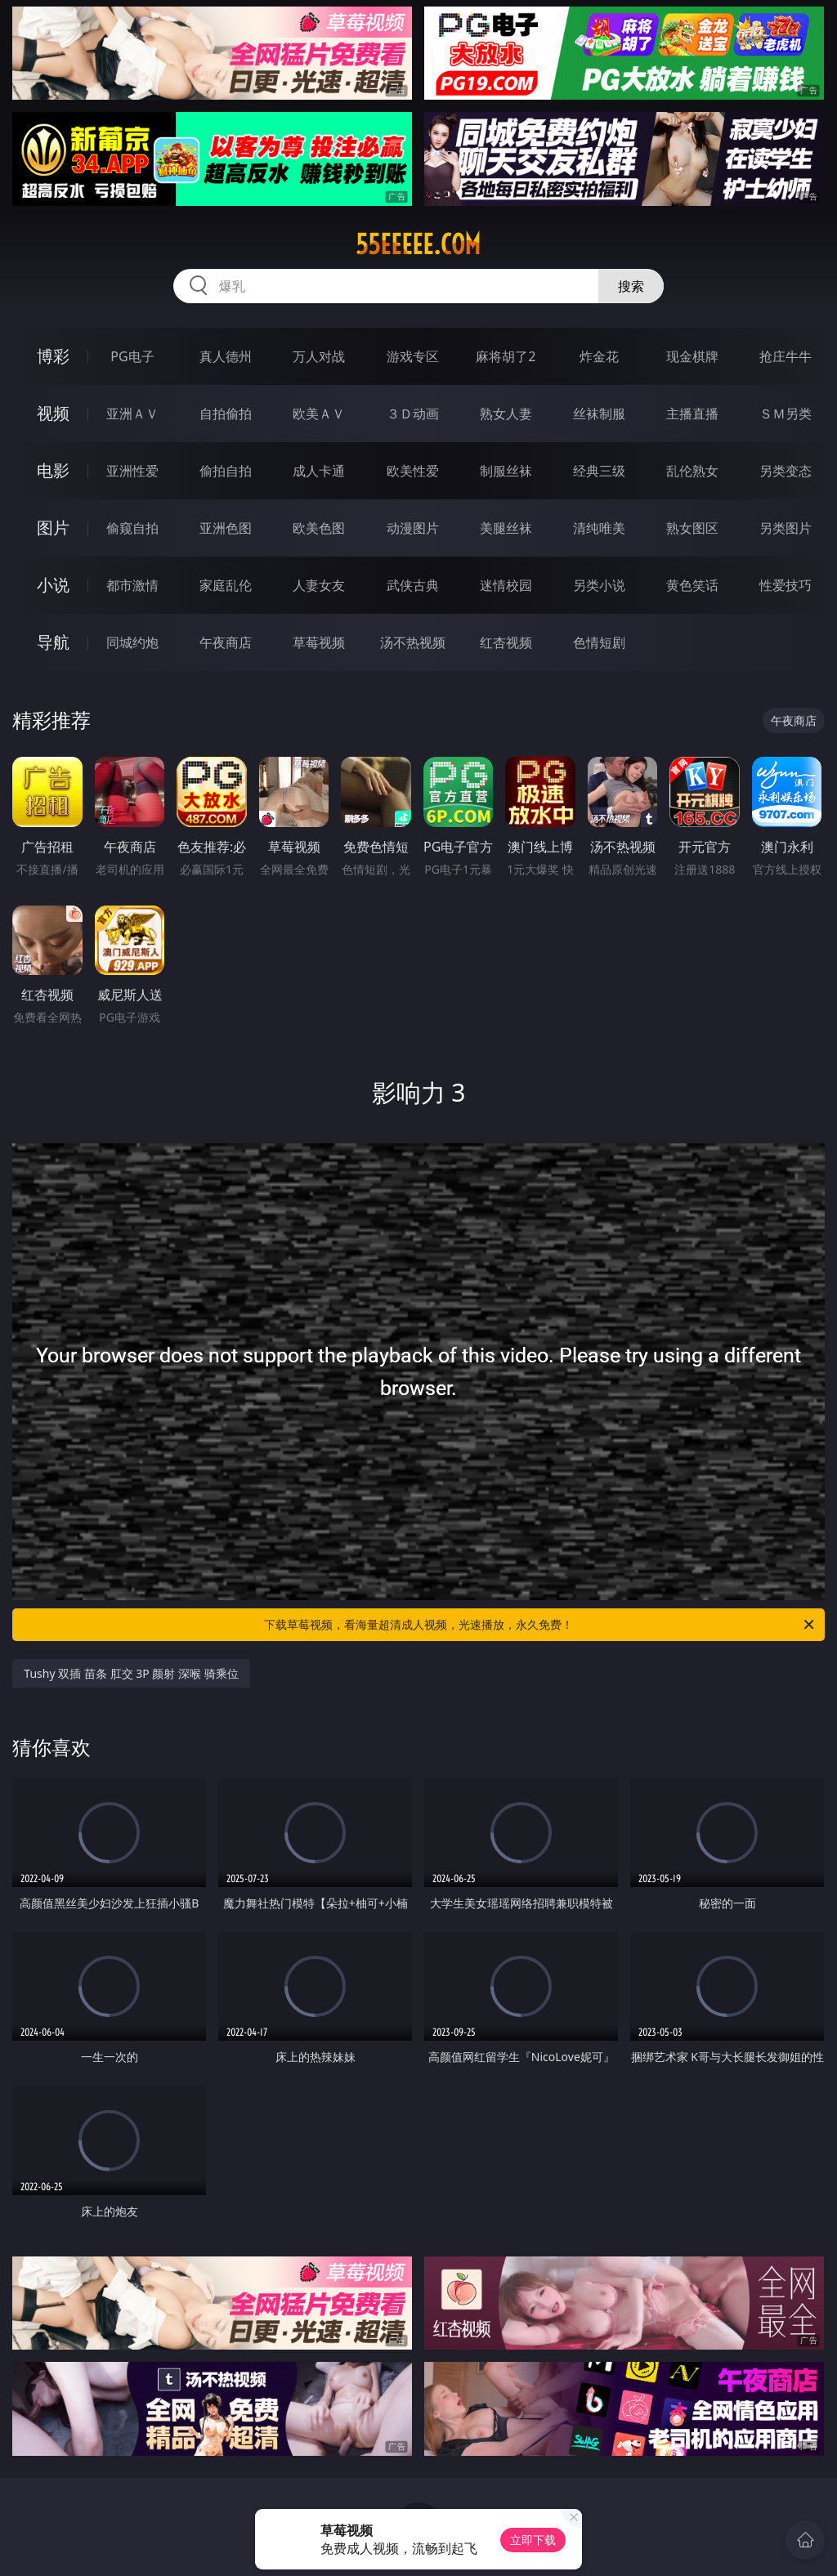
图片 (53, 528)
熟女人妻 (506, 414)
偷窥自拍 (132, 528)
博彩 (53, 356)
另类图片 (785, 528)
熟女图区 (692, 528)
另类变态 (785, 471)
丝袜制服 (599, 414)
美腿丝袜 (506, 528)
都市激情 (132, 585)
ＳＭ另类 (785, 414)
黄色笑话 (692, 585)
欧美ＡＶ (319, 414)
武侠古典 (413, 585)
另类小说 (599, 585)
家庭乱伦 (225, 585)
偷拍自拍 (225, 471)
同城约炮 (132, 642)
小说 (53, 585)
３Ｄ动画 (413, 414)
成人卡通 (319, 471)
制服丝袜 (506, 471)
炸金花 (599, 356)
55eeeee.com (418, 244)
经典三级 (599, 471)
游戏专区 (413, 356)
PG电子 (132, 356)
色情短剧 (599, 642)
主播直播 (692, 414)
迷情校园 (506, 585)
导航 (53, 642)
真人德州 (225, 356)
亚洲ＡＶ (132, 414)
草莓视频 (319, 642)
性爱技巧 (785, 585)
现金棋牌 (692, 356)
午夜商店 (225, 642)
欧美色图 (319, 528)
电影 (53, 470)
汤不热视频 (412, 642)
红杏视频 (506, 642)
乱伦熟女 (692, 471)
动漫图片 (413, 528)
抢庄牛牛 (785, 356)
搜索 (631, 286)
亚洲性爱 (132, 471)
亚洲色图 (225, 528)
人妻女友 (319, 585)
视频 (53, 413)
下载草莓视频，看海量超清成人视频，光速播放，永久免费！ (540, 1625)
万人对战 (319, 356)
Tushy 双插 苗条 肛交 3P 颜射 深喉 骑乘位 (131, 1673)
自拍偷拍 (225, 414)
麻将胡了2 (505, 356)
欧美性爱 (413, 471)
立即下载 (533, 2539)
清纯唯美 (599, 528)
